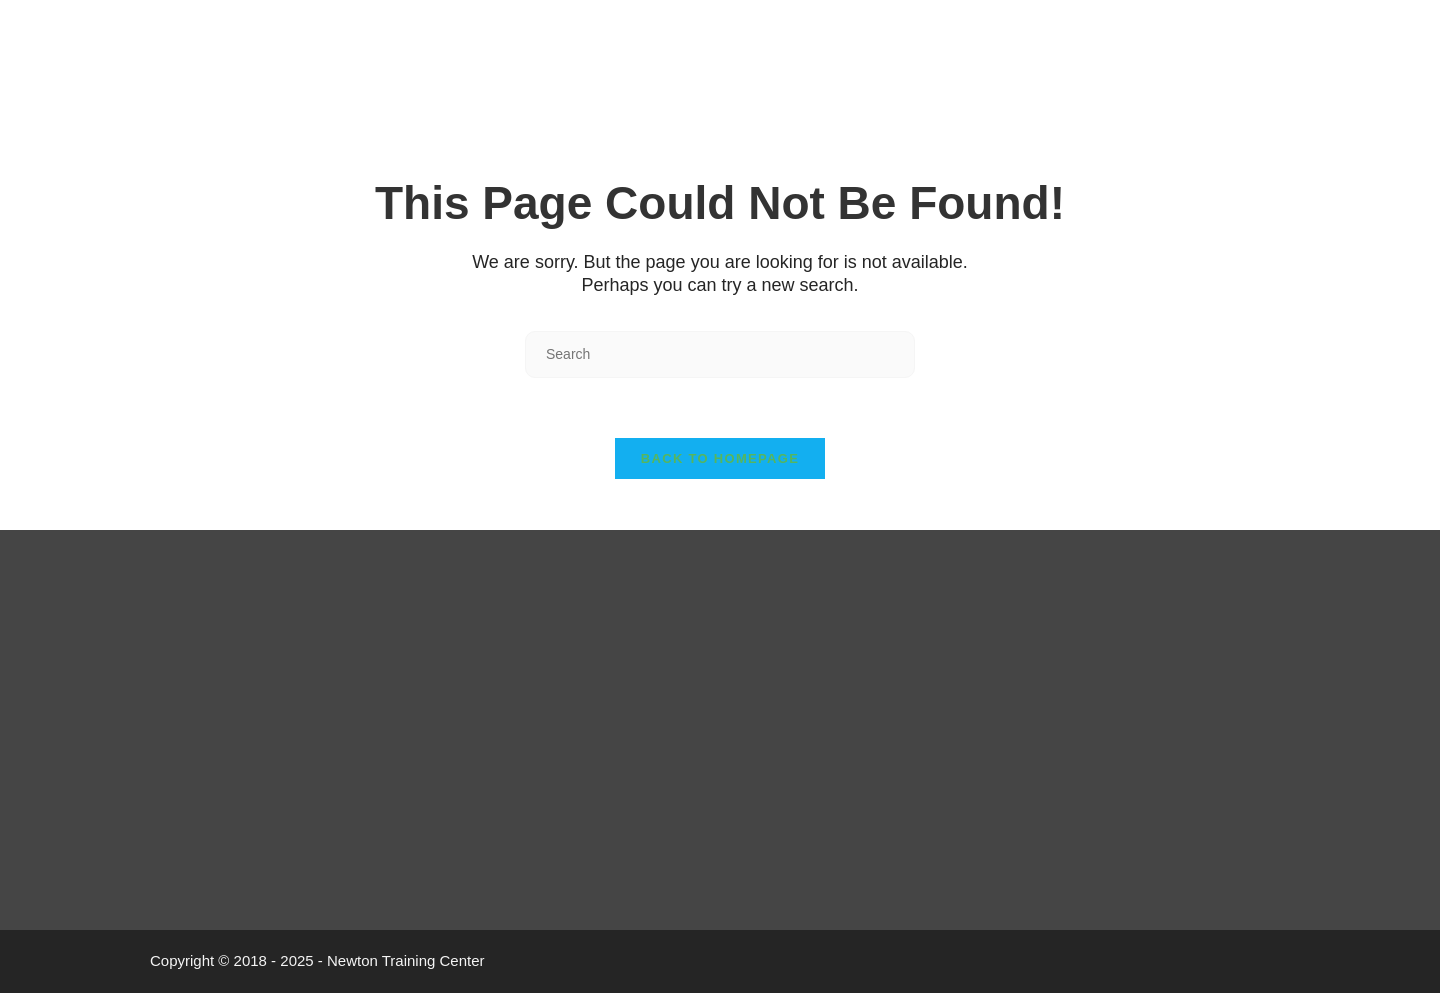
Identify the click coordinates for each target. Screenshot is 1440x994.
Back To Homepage (720, 459)
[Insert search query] (720, 354)
